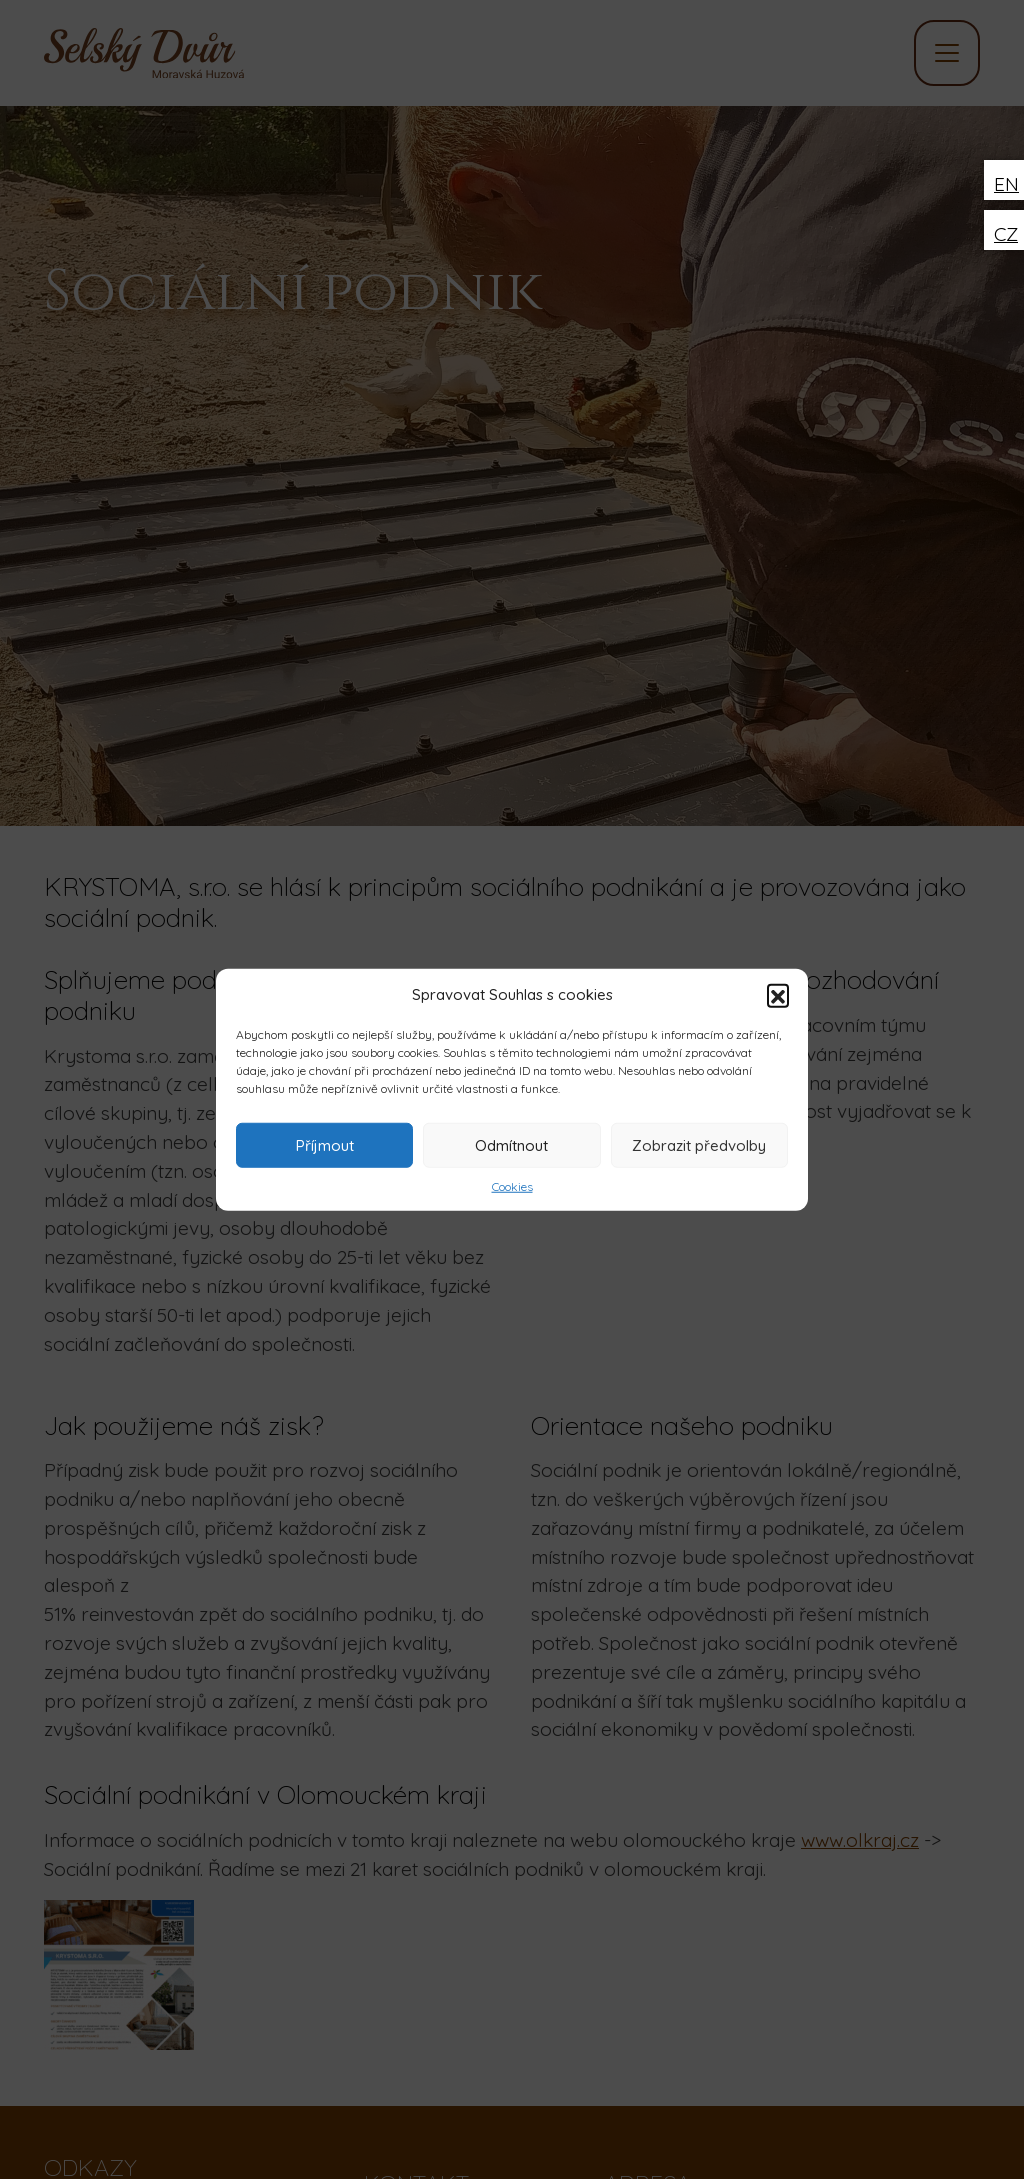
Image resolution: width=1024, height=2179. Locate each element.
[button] (778, 995)
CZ (1006, 234)
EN (1006, 184)
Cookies (512, 1186)
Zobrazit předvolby (699, 1144)
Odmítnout (511, 1144)
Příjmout (325, 1144)
